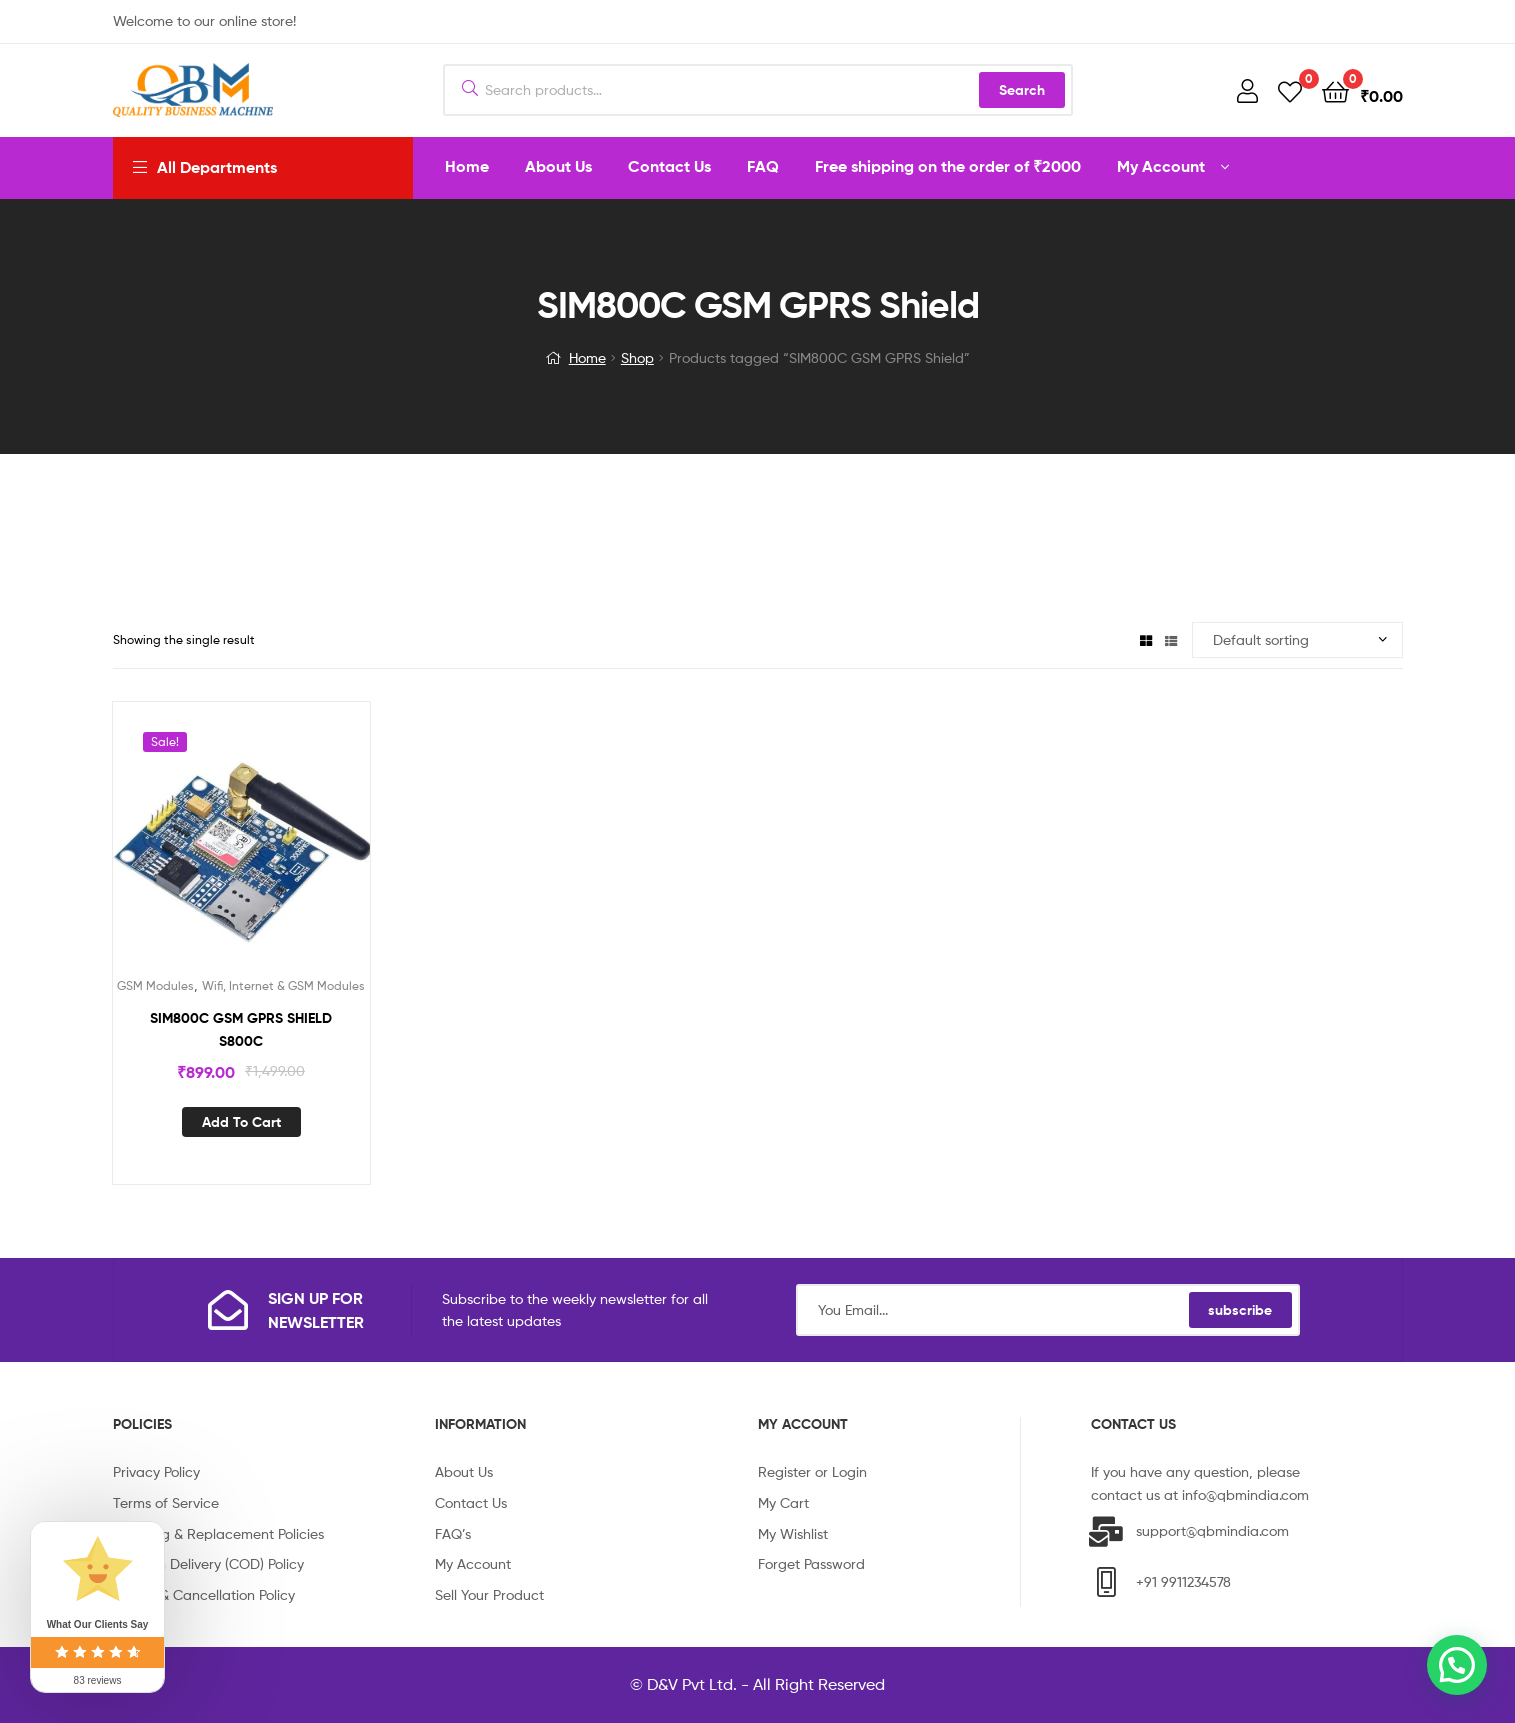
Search (1022, 90)
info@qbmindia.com (1245, 1494)
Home (587, 357)
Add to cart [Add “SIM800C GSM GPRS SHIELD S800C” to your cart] (241, 1122)
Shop (637, 357)
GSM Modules (155, 985)
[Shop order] (1297, 640)
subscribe (1240, 1310)
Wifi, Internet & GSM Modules (283, 985)
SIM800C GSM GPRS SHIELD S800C (241, 1029)
